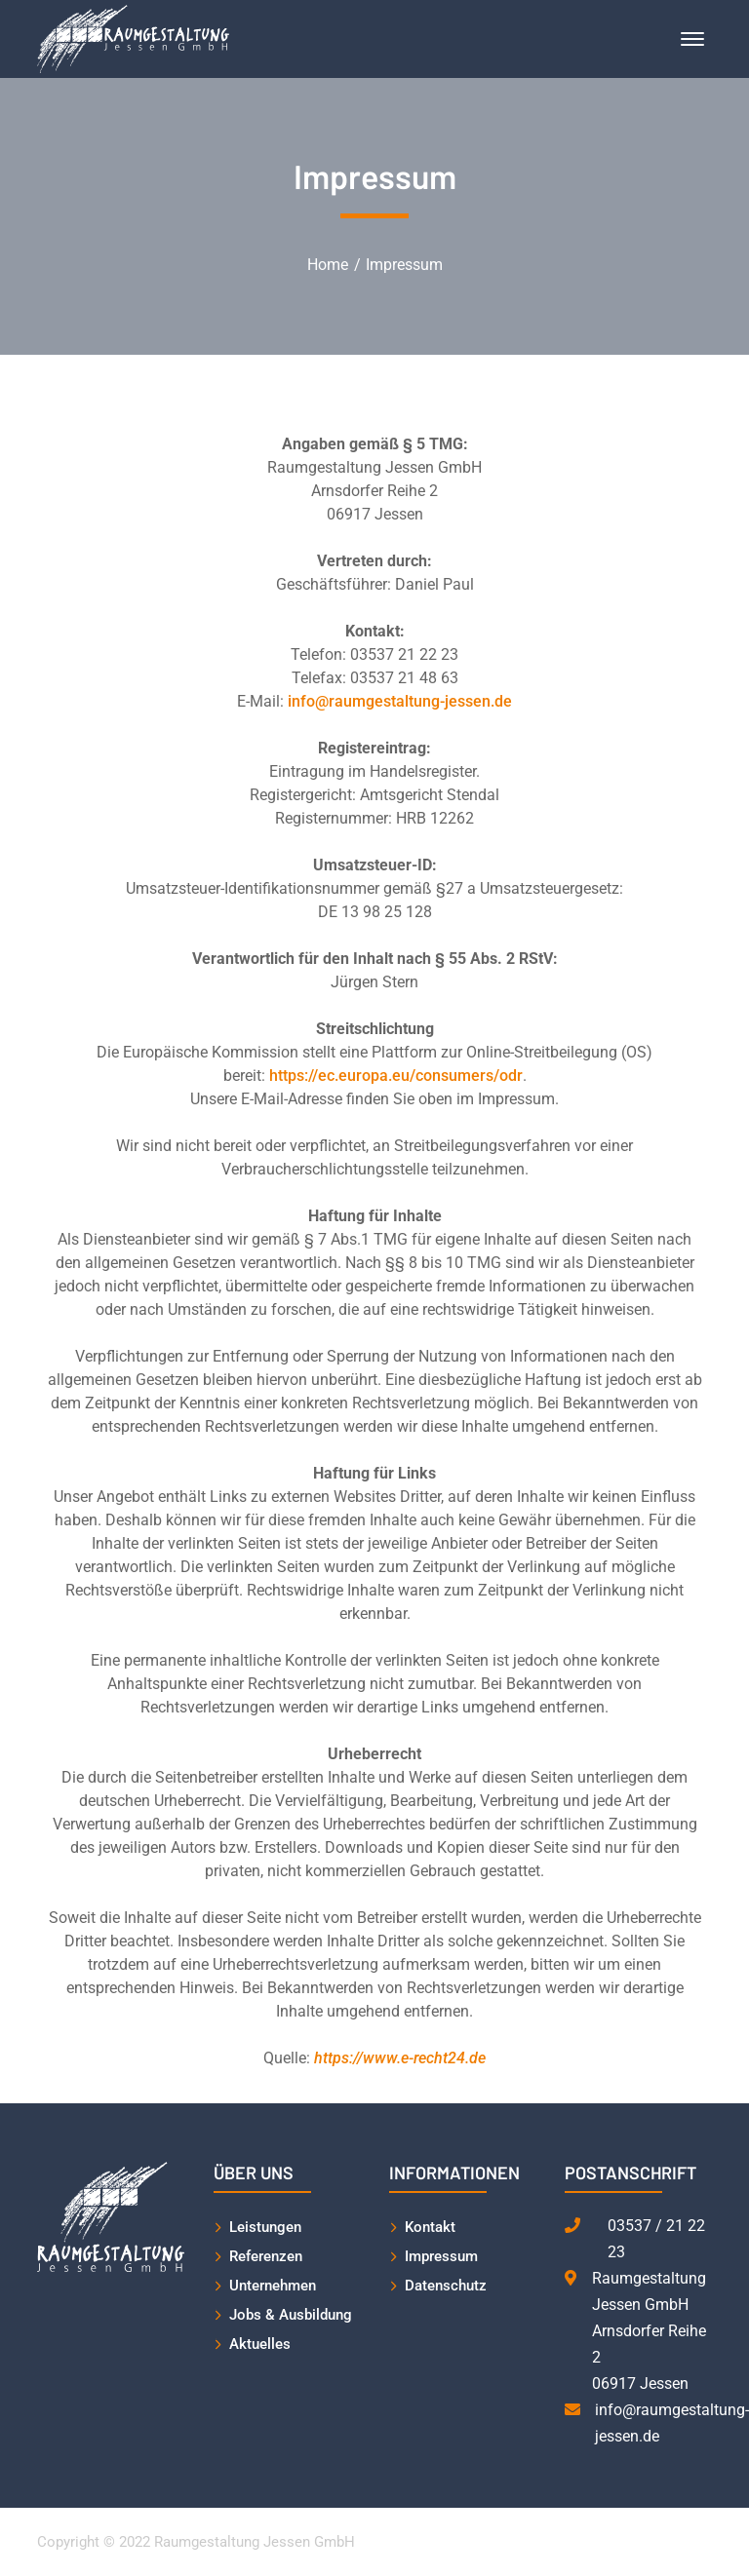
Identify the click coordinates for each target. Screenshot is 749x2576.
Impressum (441, 2256)
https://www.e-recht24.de (400, 2058)
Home (327, 264)
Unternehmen (272, 2285)
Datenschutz (446, 2285)
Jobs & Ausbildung (290, 2315)
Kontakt (430, 2227)
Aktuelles (260, 2344)
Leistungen (265, 2227)
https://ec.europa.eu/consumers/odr (396, 1075)
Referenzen (265, 2256)
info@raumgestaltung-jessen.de (400, 701)
